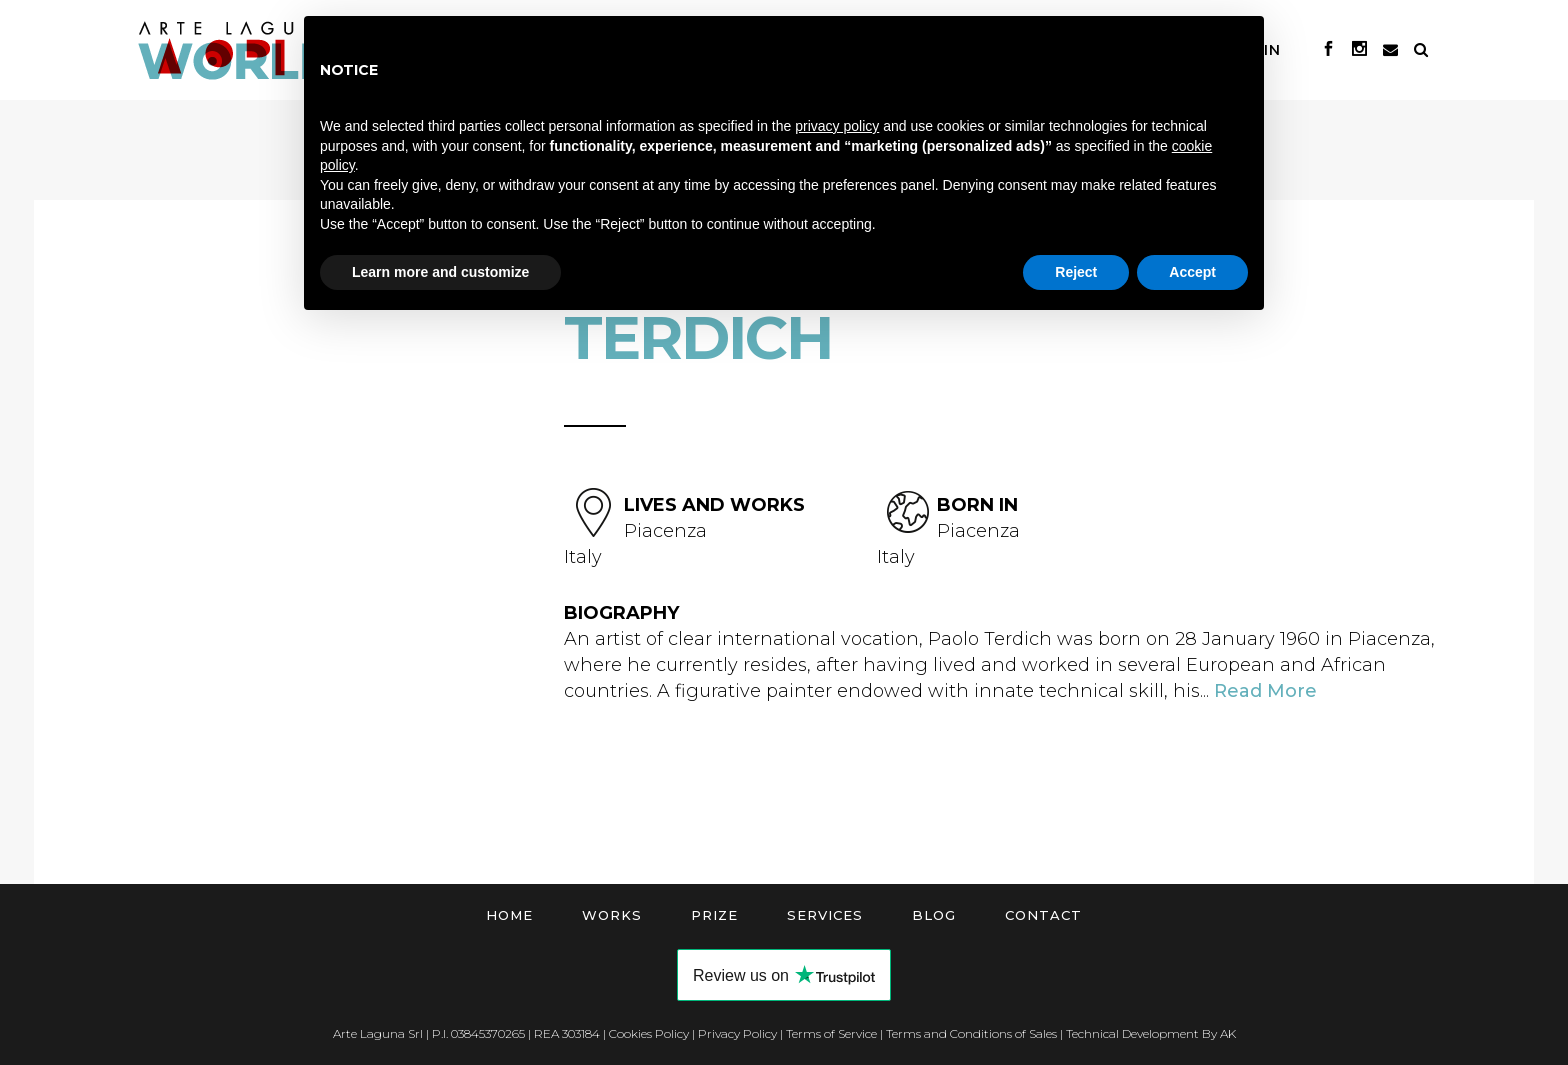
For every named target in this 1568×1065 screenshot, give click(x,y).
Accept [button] (1192, 272)
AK (1228, 1033)
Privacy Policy (737, 1033)
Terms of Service (831, 1033)
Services (825, 915)
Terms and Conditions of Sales (971, 1033)
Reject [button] (1076, 272)
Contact (1043, 915)
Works (612, 915)
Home (509, 915)
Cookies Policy (649, 1033)
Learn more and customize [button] (440, 272)
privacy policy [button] (837, 126)
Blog (934, 915)
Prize (714, 915)
